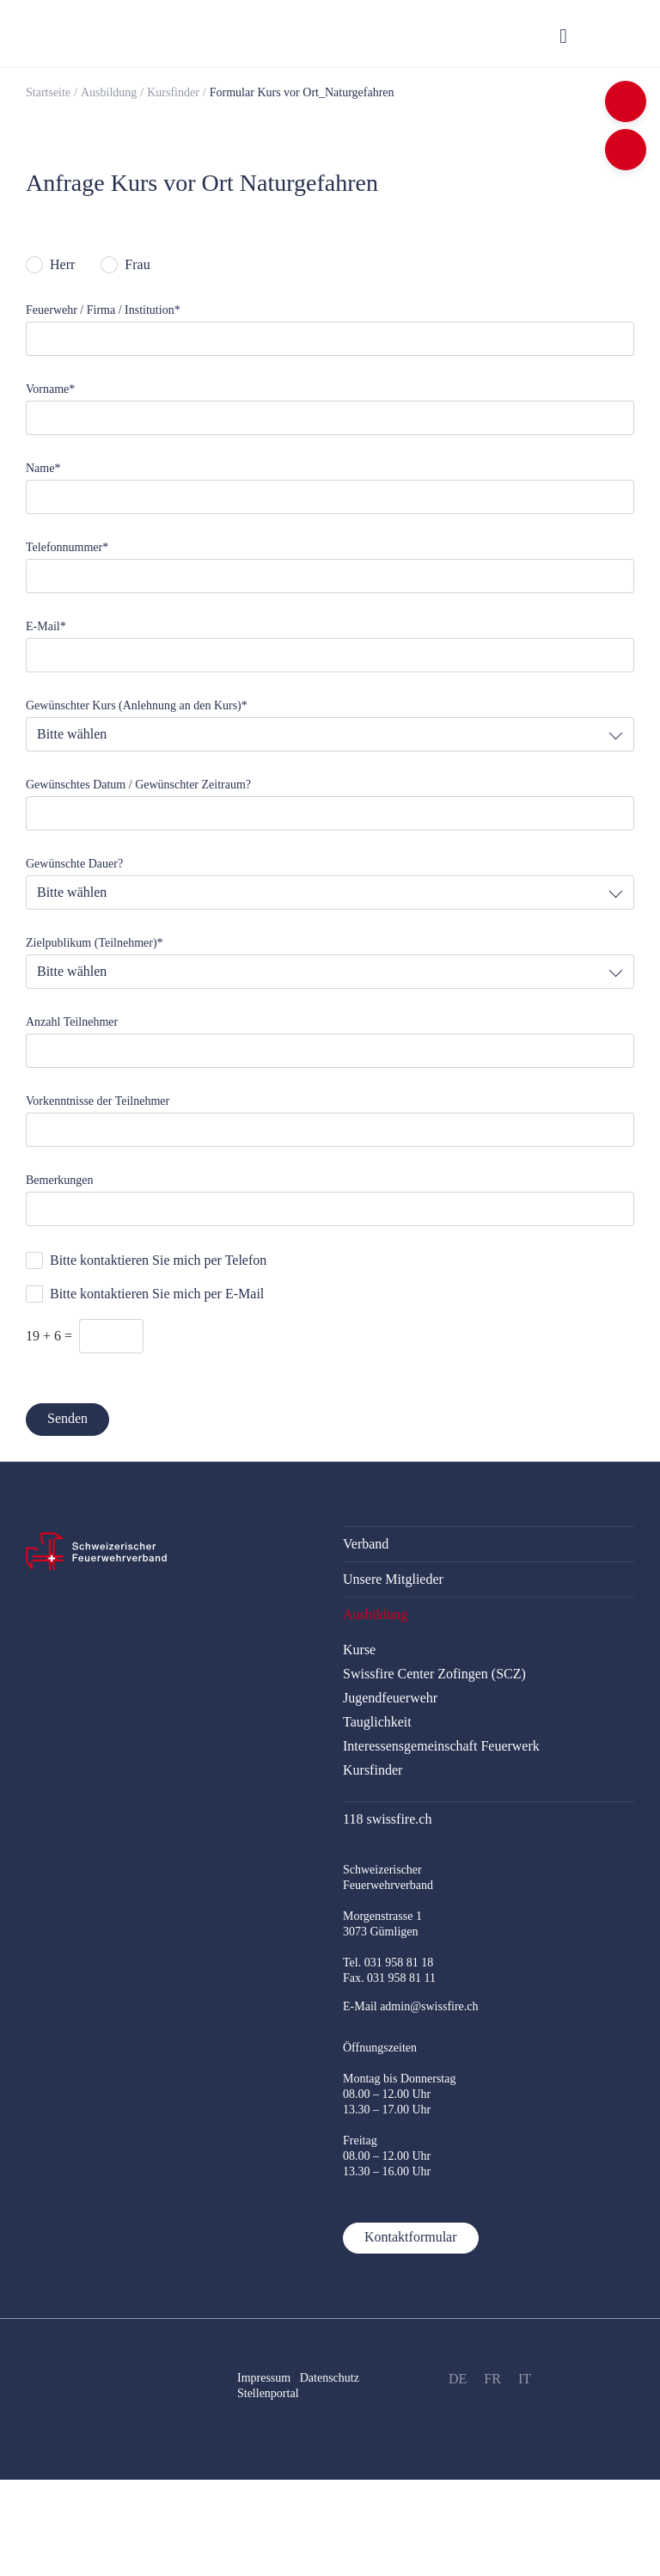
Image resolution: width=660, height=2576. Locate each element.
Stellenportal (268, 2393)
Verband (365, 1543)
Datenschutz (331, 2377)
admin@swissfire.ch (429, 2006)
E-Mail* (46, 626)
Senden (67, 1418)
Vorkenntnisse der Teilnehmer (97, 1101)
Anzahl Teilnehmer (72, 1021)
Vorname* (50, 389)
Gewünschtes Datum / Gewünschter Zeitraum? (138, 784)
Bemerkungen (60, 1180)
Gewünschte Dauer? (74, 863)
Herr (62, 264)
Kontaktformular (410, 2236)
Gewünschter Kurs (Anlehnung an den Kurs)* (137, 705)
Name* (43, 468)
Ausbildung (109, 92)
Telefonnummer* (67, 547)
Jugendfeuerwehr (390, 1697)
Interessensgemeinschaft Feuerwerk (441, 1746)
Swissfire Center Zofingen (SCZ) (434, 1673)
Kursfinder (173, 92)
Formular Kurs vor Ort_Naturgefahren (302, 92)
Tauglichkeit (377, 1721)
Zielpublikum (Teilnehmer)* (94, 942)
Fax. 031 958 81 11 (389, 1978)
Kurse (359, 1649)
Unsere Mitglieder (393, 1579)
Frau (137, 264)
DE (458, 2378)
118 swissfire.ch (387, 1819)
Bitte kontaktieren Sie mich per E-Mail (157, 1293)
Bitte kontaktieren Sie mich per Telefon (158, 1260)
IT (524, 2378)
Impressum (263, 2377)
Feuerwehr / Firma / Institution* (103, 310)
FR (492, 2378)
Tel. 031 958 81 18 (388, 1962)
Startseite (48, 92)
